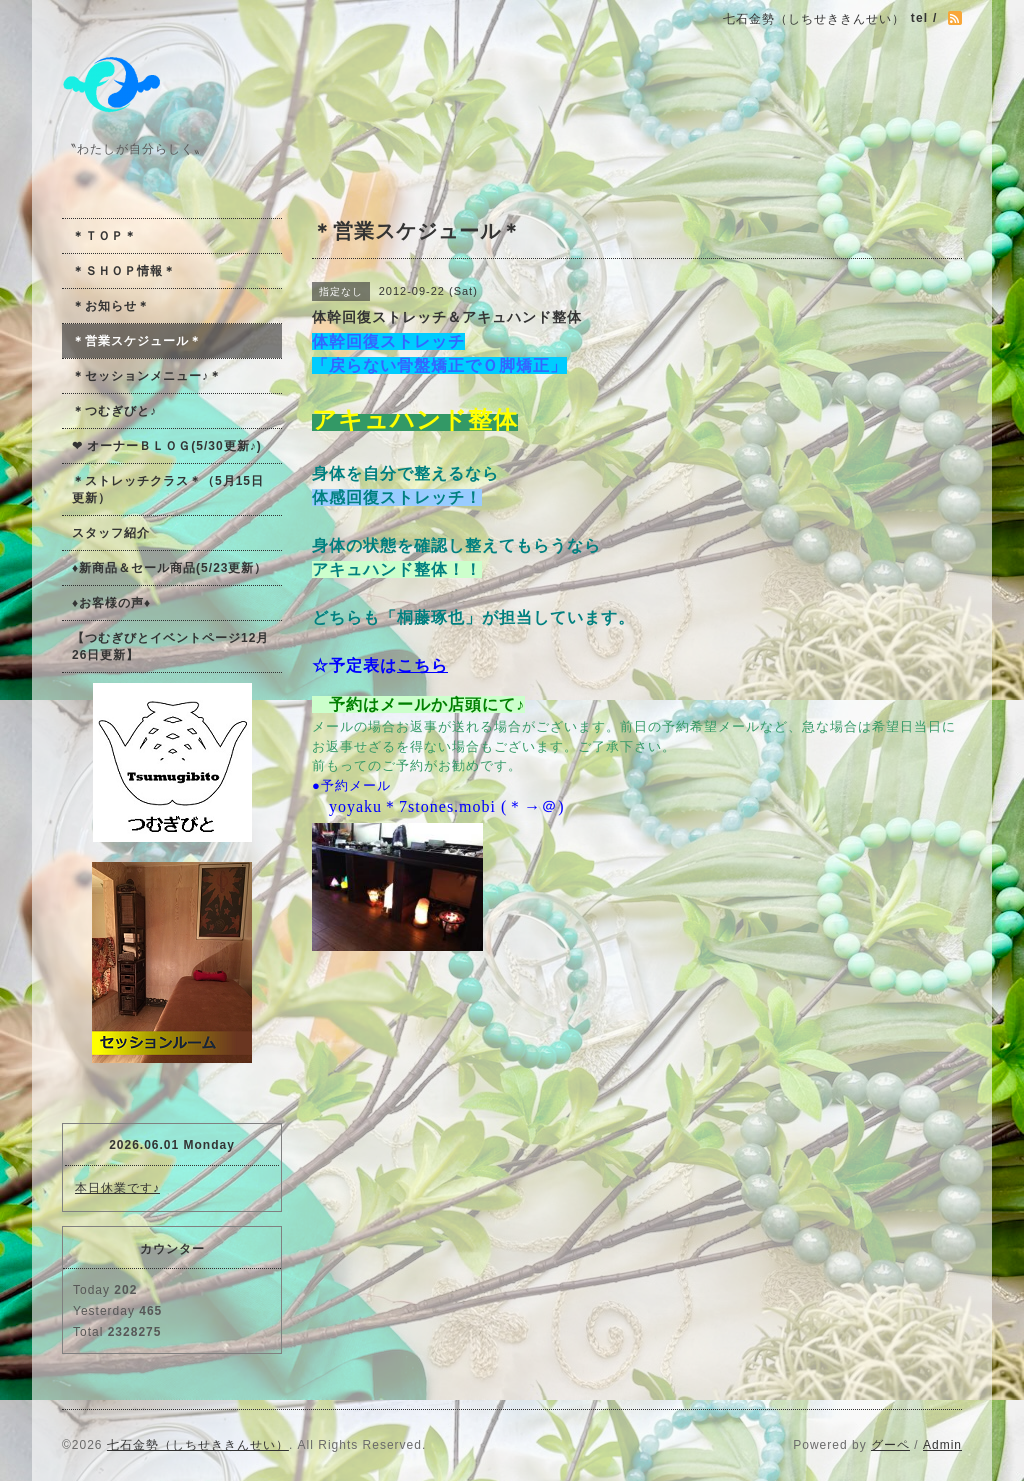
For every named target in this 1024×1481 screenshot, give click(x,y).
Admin (942, 1445)
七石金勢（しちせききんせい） (198, 1445)
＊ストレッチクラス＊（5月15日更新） (168, 489)
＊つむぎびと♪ (114, 411)
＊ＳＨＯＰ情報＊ (124, 271)
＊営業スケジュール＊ (137, 341)
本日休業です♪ (117, 1188)
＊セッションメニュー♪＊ (147, 376)
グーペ (890, 1445)
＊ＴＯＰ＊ (104, 236)
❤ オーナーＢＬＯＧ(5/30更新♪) (167, 446)
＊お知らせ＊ (111, 306)
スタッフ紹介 (111, 533)
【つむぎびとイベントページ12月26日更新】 (170, 646)
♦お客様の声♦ (111, 603)
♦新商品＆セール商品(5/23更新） (169, 568)
